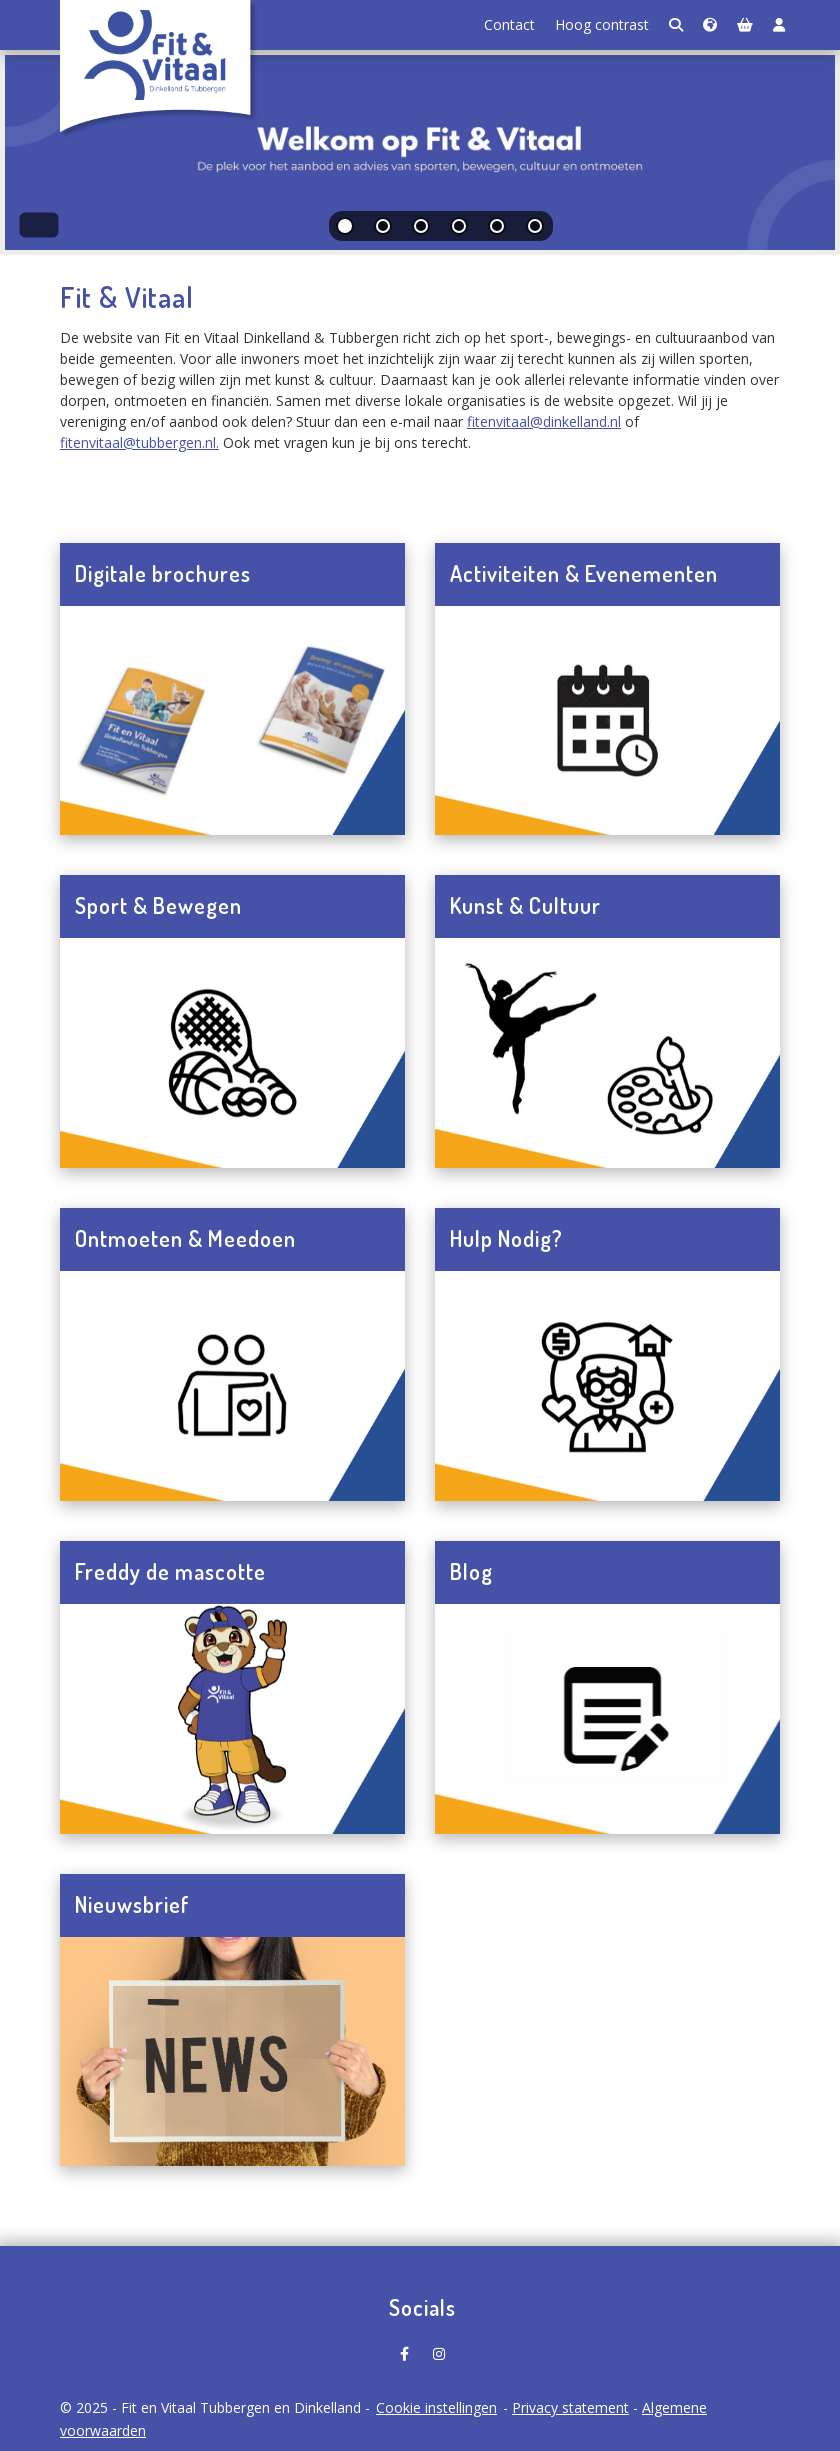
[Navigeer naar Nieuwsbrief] (232, 2052)
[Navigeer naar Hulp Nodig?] (607, 1386)
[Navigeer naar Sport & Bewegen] (232, 1053)
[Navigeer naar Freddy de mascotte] (232, 1719)
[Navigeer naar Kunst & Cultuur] (607, 1053)
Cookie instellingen (436, 2407)
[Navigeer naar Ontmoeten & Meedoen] (232, 1386)
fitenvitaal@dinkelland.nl (544, 421)
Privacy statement (570, 2407)
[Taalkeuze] (710, 25)
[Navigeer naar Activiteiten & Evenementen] (607, 721)
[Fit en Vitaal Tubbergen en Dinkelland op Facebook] (404, 2347)
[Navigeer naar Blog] (607, 1719)
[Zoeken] (676, 25)
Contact (509, 24)
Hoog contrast (602, 24)
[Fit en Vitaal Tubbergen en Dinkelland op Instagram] (439, 2347)
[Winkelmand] (745, 25)
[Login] (779, 25)
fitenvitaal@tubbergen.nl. (139, 442)
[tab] (346, 230)
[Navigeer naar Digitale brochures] (232, 721)
